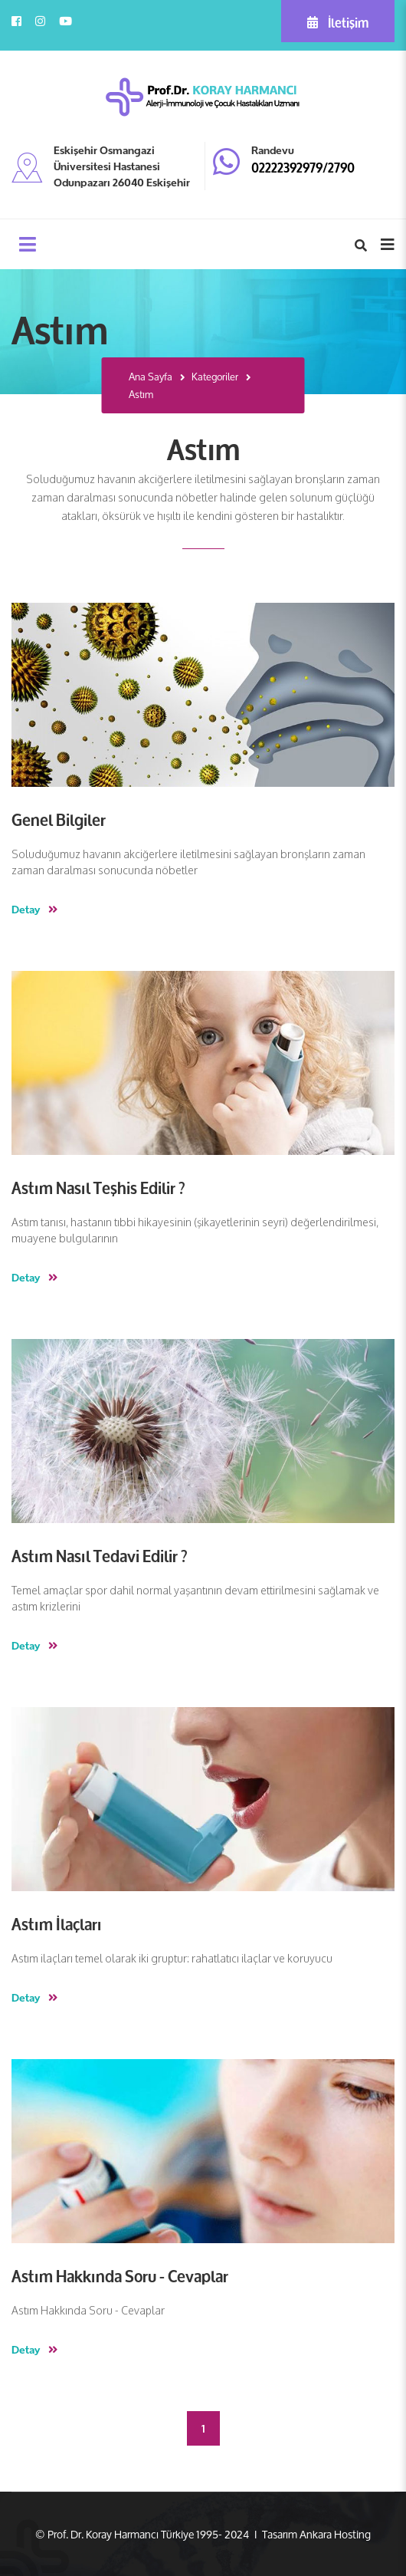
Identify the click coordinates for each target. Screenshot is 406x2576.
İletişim (337, 21)
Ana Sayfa (150, 377)
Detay (34, 908)
